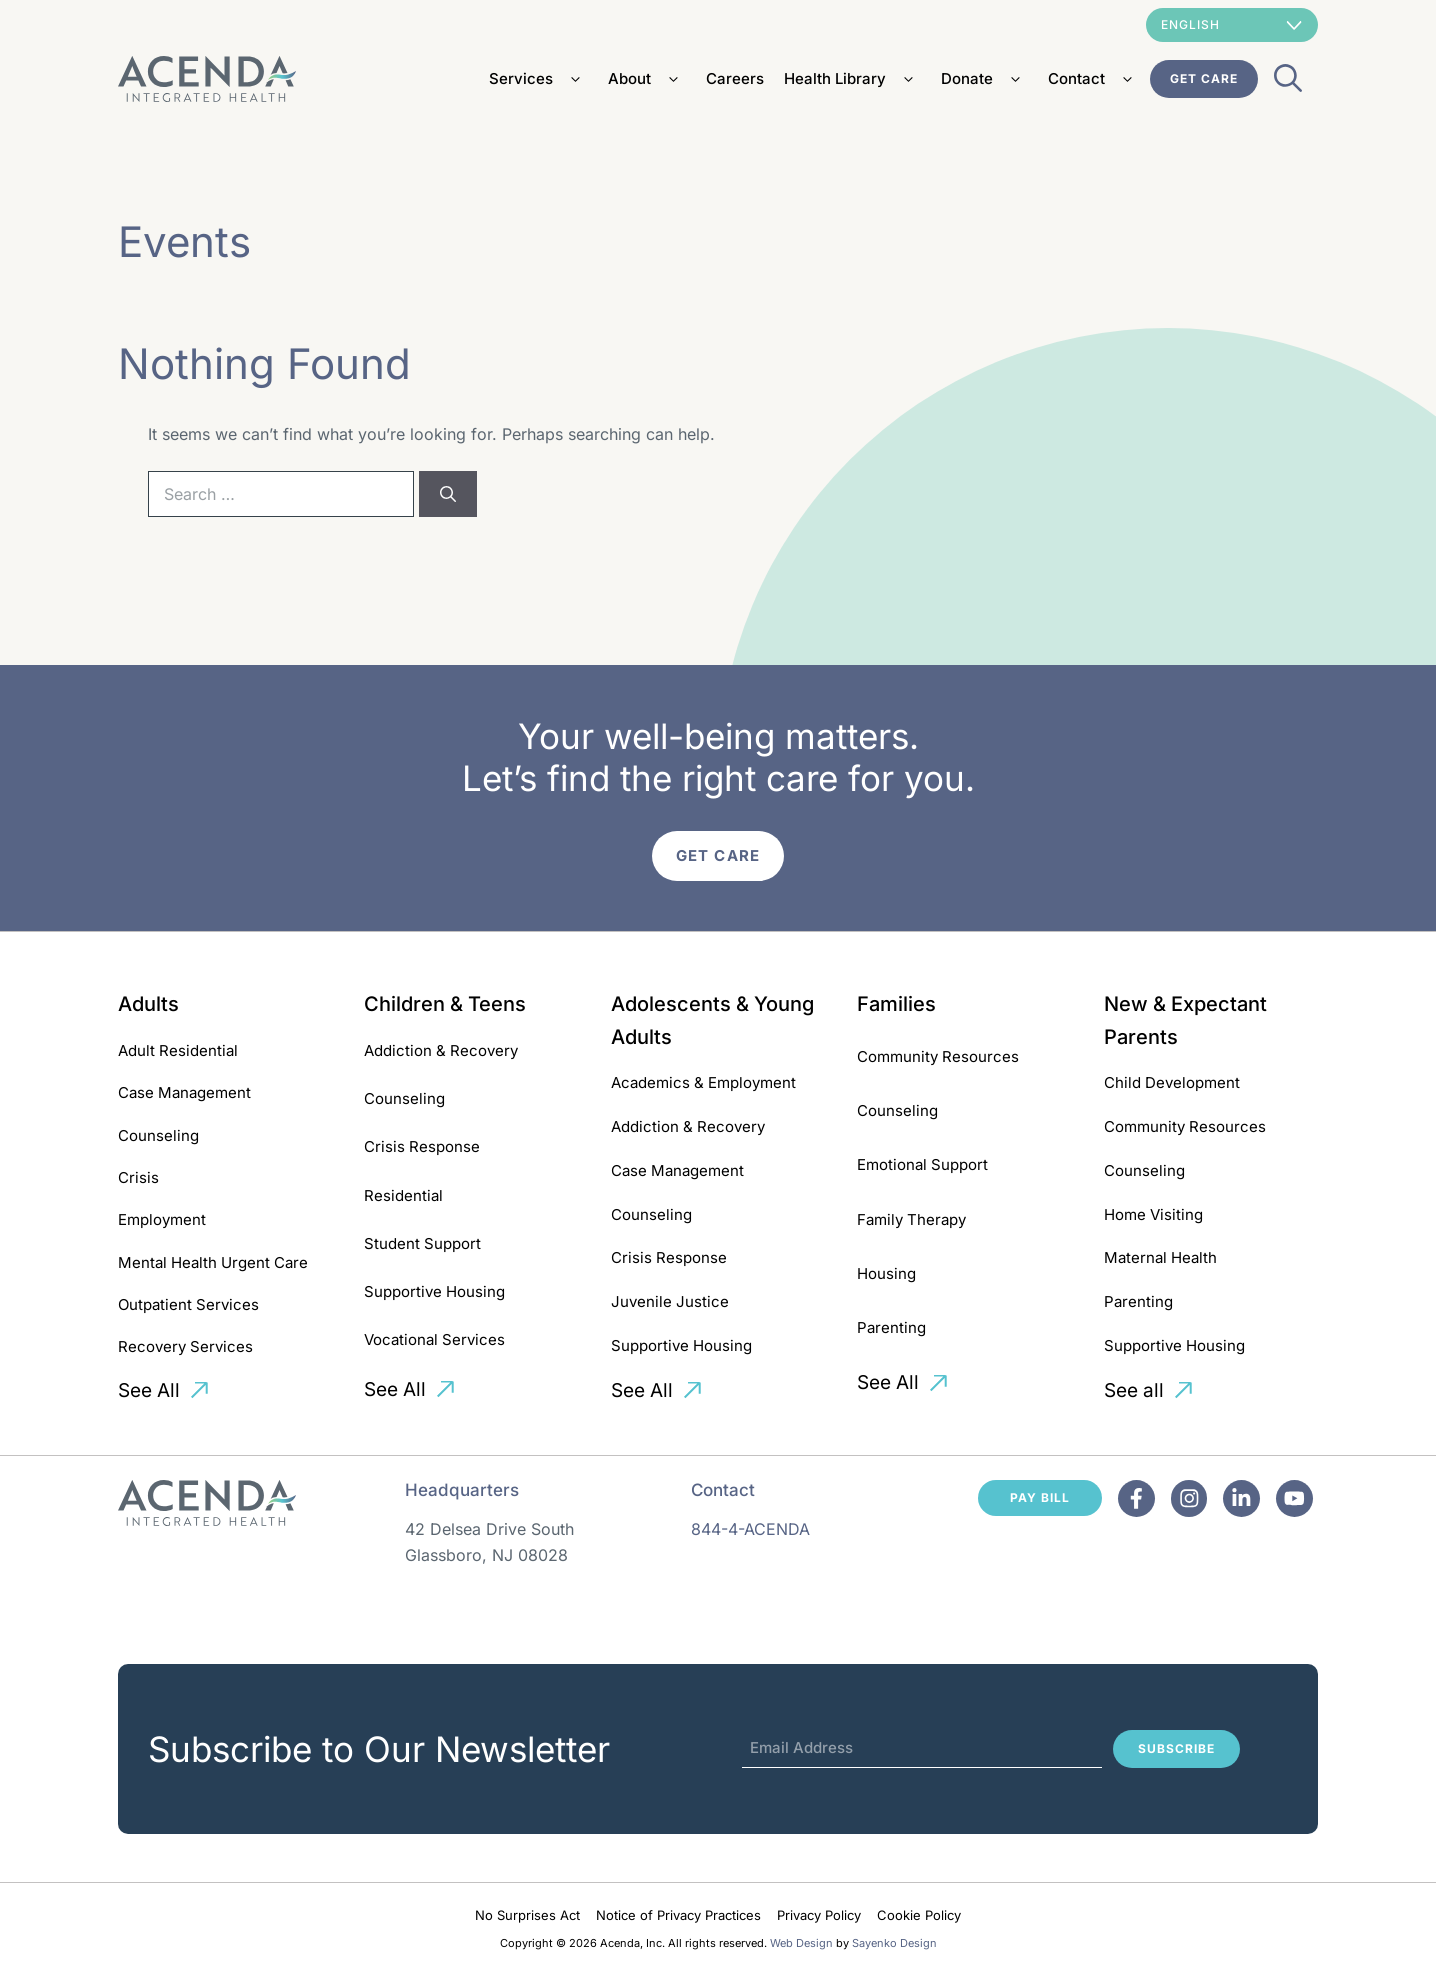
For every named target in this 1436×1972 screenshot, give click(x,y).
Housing (886, 1273)
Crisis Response (422, 1146)
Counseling (158, 1135)
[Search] (448, 494)
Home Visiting (1153, 1214)
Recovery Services (185, 1346)
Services (538, 79)
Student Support (422, 1243)
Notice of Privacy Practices (678, 1915)
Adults (148, 1004)
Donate (984, 79)
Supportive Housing (434, 1291)
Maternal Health (1160, 1257)
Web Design (801, 1943)
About (647, 79)
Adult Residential (178, 1050)
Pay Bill (1040, 1497)
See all (1134, 1390)
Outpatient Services (188, 1304)
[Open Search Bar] (1288, 84)
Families (896, 1004)
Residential (403, 1195)
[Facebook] (1136, 1498)
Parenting (891, 1327)
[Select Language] (1232, 25)
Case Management (184, 1092)
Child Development (1172, 1082)
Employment (162, 1219)
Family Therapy (911, 1219)
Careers (735, 78)
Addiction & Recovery (441, 1050)
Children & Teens (445, 1004)
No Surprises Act (527, 1915)
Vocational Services (434, 1339)
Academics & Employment (703, 1082)
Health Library (852, 79)
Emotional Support (922, 1164)
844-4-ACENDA (750, 1529)
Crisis (138, 1177)
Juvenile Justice (670, 1301)
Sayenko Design (894, 1943)
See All (149, 1390)
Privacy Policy (819, 1915)
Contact (1094, 79)
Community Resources (938, 1056)
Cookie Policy (919, 1915)
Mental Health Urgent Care (213, 1262)
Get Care (1204, 78)
